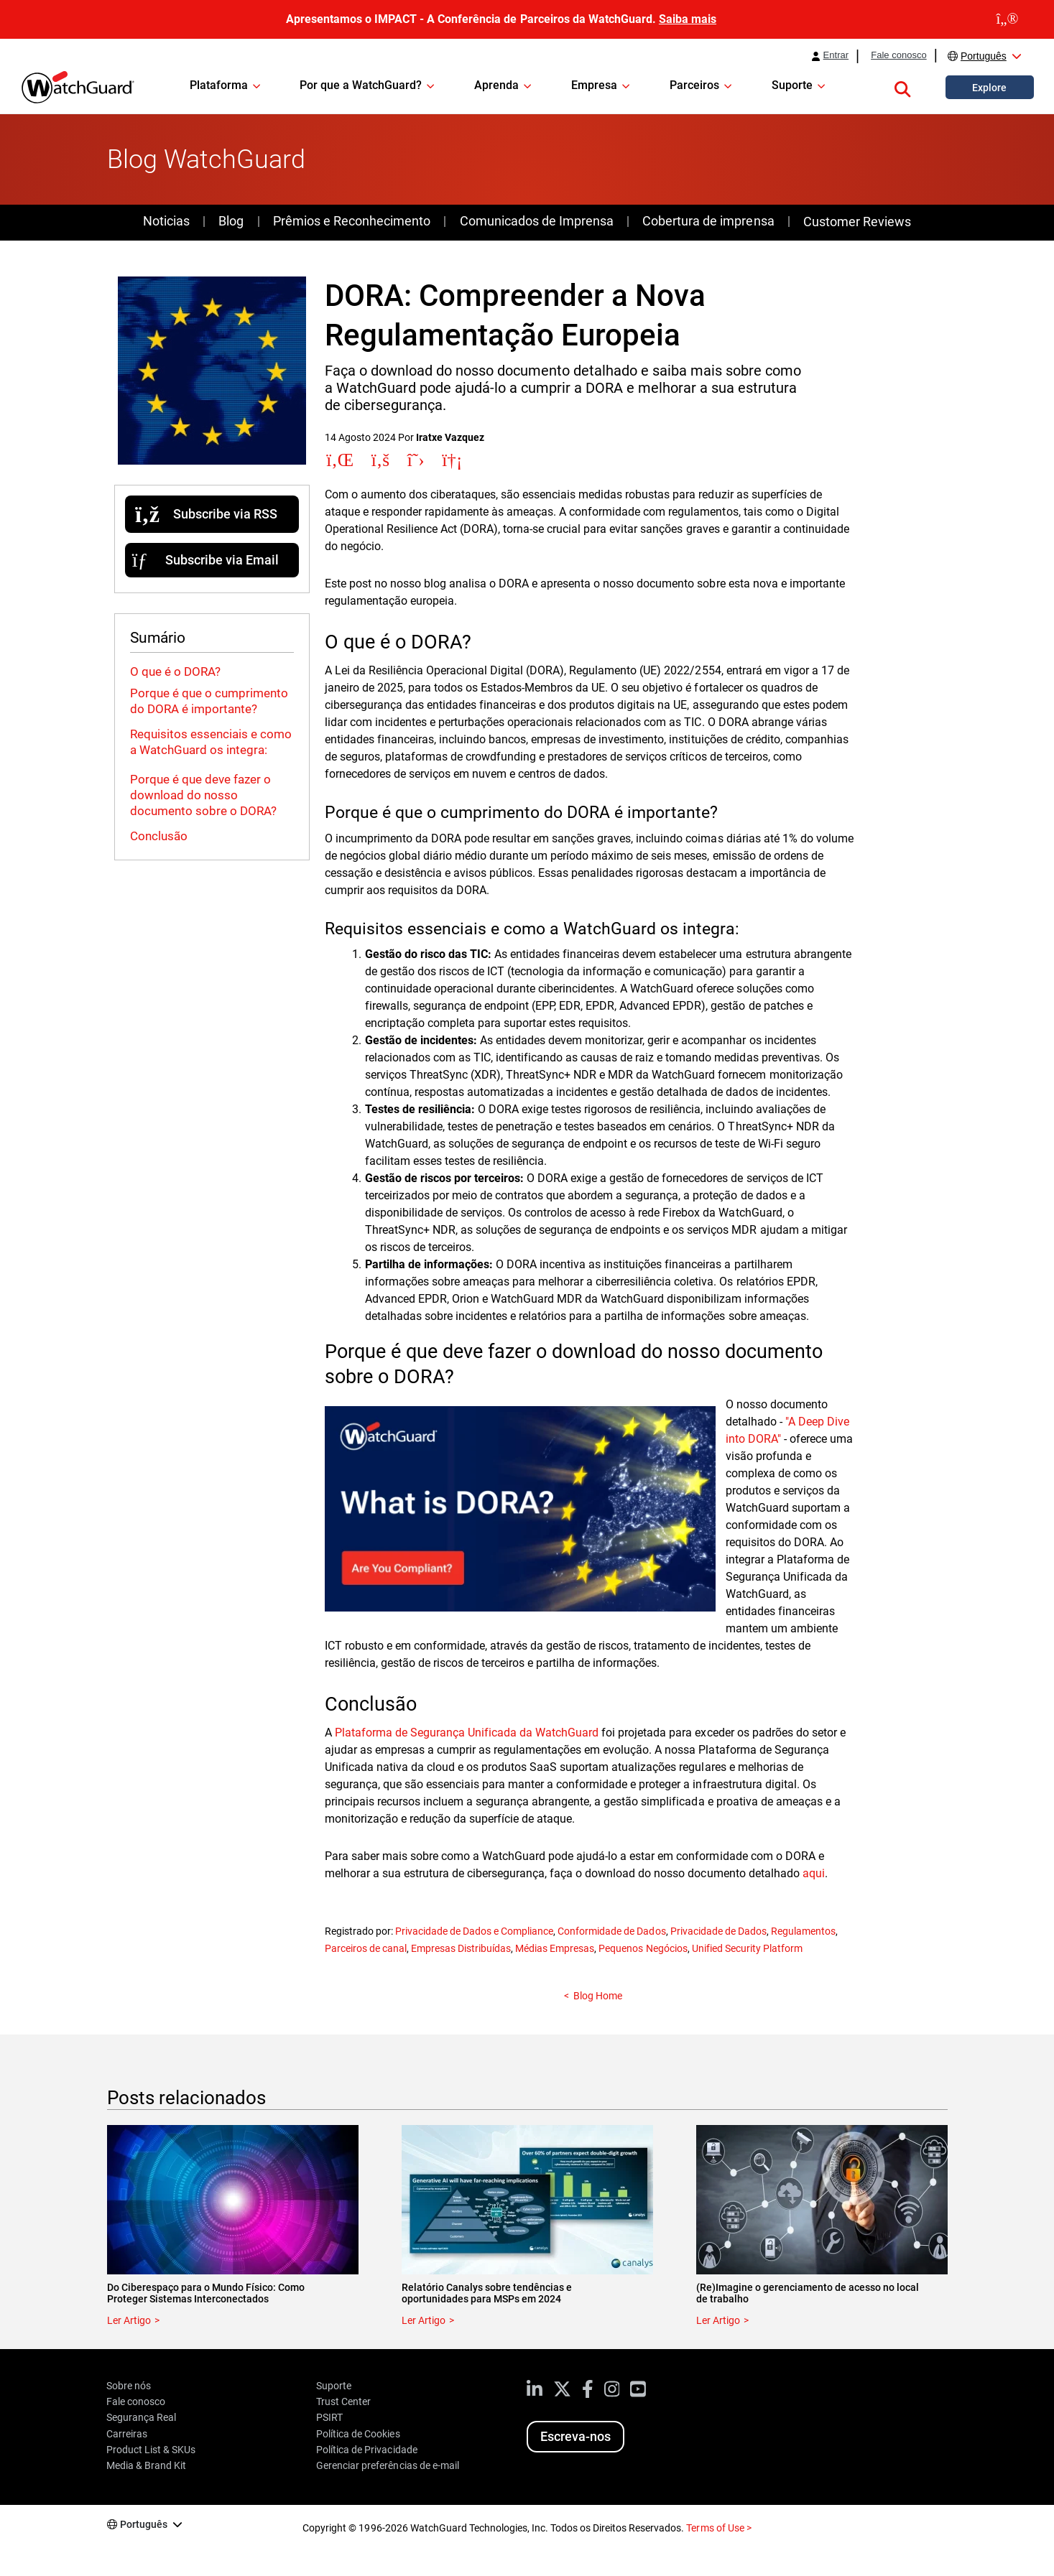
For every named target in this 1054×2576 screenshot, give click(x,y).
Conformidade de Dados (611, 1931)
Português (984, 56)
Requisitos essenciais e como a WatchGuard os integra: (211, 742)
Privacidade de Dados (718, 1931)
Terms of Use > (718, 2528)
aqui (814, 1873)
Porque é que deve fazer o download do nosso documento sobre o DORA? (203, 795)
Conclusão (159, 836)
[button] (902, 87)
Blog (231, 220)
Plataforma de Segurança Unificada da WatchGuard (467, 1732)
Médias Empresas (554, 1948)
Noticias (166, 220)
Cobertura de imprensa (708, 220)
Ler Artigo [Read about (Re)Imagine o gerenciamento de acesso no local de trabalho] (718, 2320)
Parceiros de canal (366, 1948)
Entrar (836, 55)
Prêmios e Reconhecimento (351, 220)
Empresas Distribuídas (461, 1948)
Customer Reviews (857, 221)
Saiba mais (687, 19)
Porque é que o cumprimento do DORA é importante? (209, 701)
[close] (1007, 19)
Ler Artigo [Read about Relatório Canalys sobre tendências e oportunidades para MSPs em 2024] (423, 2320)
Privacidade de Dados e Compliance (474, 1931)
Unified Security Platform (747, 1948)
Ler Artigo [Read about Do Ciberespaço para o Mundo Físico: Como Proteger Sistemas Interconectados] (129, 2320)
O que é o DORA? (175, 671)
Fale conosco (899, 55)
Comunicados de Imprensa (537, 220)
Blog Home (597, 1995)
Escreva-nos (575, 2436)
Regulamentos (803, 1931)
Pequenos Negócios (642, 1948)
